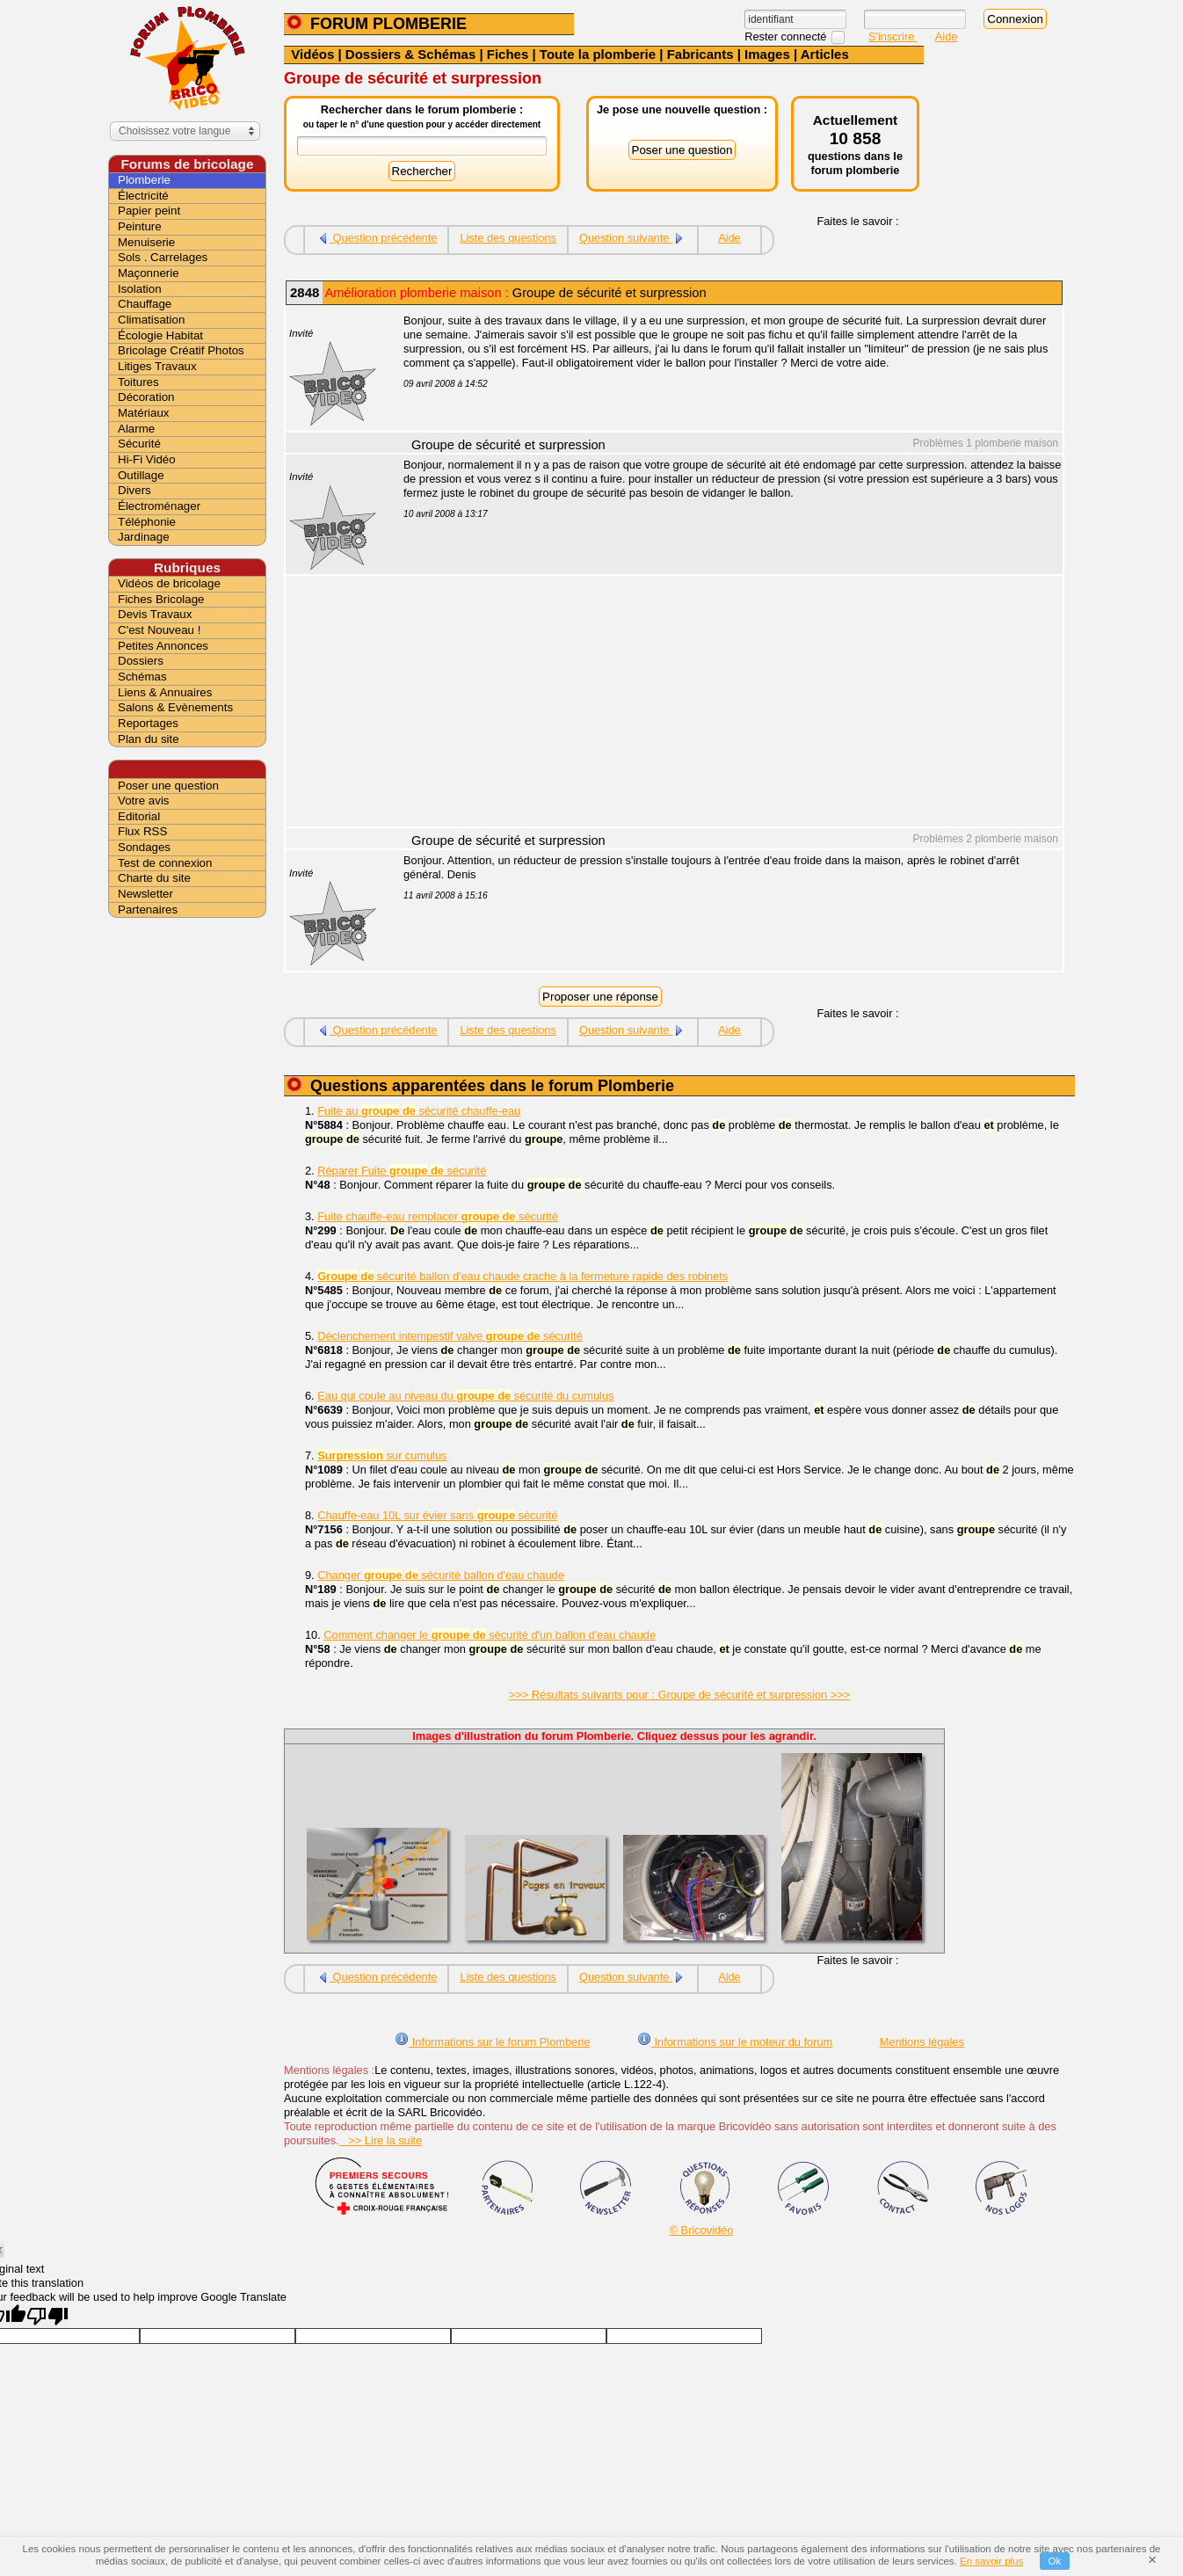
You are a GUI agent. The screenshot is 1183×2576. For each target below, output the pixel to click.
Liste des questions (508, 237)
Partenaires (148, 909)
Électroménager (159, 506)
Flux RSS (142, 831)
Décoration (146, 397)
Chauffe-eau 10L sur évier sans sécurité (437, 1515)
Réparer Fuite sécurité (401, 1170)
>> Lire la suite (381, 2140)
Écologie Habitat (160, 335)
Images (767, 54)
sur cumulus (381, 1455)
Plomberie (144, 179)
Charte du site (154, 877)
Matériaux (144, 412)
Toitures (138, 382)
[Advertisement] (723, 703)
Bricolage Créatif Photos (181, 350)
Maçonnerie (148, 273)
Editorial (139, 816)
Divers (134, 490)
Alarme (136, 428)
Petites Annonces (163, 645)
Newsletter (145, 893)
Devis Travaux (155, 614)
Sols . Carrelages (162, 257)
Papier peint (149, 210)
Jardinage (144, 536)
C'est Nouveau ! (159, 630)
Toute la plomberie (598, 54)
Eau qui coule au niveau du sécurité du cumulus (465, 1395)
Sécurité (139, 443)
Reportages (148, 723)
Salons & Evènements (175, 707)
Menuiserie (146, 242)
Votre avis (144, 800)
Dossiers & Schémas (410, 54)
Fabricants (700, 54)
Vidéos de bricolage (169, 583)
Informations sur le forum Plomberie (492, 2041)
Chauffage (144, 303)
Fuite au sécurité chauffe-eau (418, 1110)
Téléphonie (147, 521)
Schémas (142, 676)
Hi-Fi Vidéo (147, 459)
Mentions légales (922, 2041)
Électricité (143, 195)
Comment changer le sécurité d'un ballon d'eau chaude (489, 1634)
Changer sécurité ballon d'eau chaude (440, 1575)
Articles (825, 54)
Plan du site (148, 739)
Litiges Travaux (157, 366)
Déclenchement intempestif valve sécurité (450, 1336)
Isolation (140, 288)
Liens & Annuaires (165, 692)
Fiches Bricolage (161, 599)
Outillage (141, 475)
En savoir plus (991, 2561)
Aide (946, 36)
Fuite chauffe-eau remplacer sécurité (437, 1216)
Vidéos (312, 54)
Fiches (508, 54)
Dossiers (140, 660)
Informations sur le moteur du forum (734, 2041)
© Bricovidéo (702, 2230)
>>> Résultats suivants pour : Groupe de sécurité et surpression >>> (679, 1694)
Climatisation (151, 319)
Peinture (140, 226)
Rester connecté (787, 36)
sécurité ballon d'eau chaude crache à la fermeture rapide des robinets (522, 1276)
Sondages (144, 847)
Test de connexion (165, 863)
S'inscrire (893, 36)
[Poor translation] (47, 2316)
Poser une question (168, 785)
